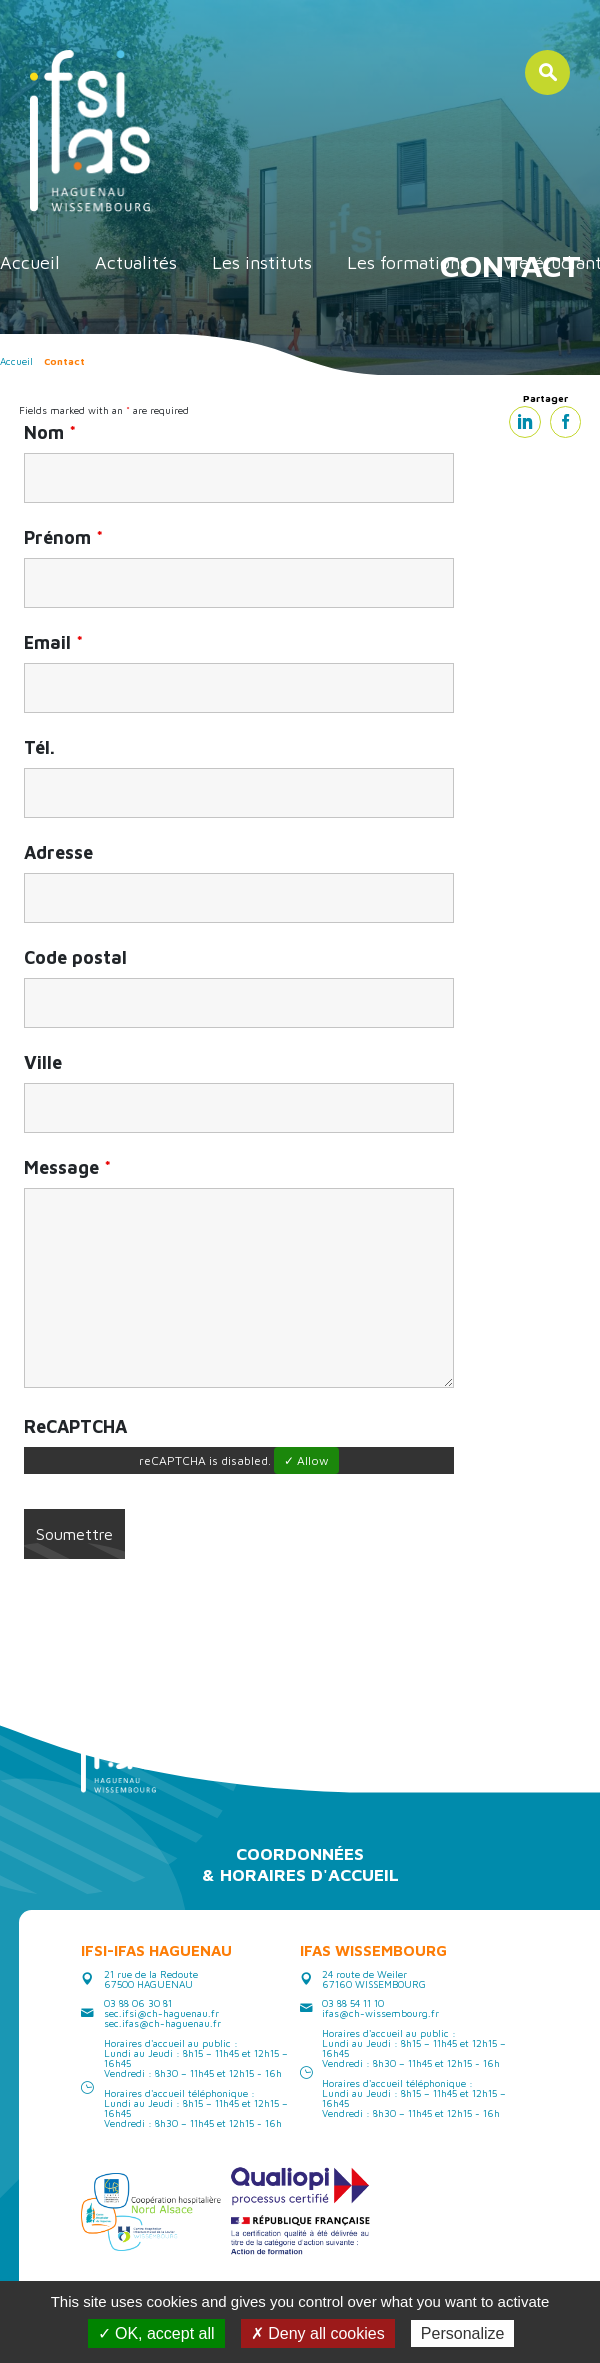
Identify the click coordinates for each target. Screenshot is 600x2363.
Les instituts (262, 262)
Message (67, 1168)
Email (53, 643)
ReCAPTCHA (75, 1427)
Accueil (30, 262)
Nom (50, 433)
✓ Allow (306, 1460)
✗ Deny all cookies (318, 2333)
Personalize (463, 2333)
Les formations (407, 262)
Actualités (136, 262)
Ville (43, 1063)
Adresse (58, 853)
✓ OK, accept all (156, 2333)
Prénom (63, 538)
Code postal (75, 958)
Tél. (39, 748)
